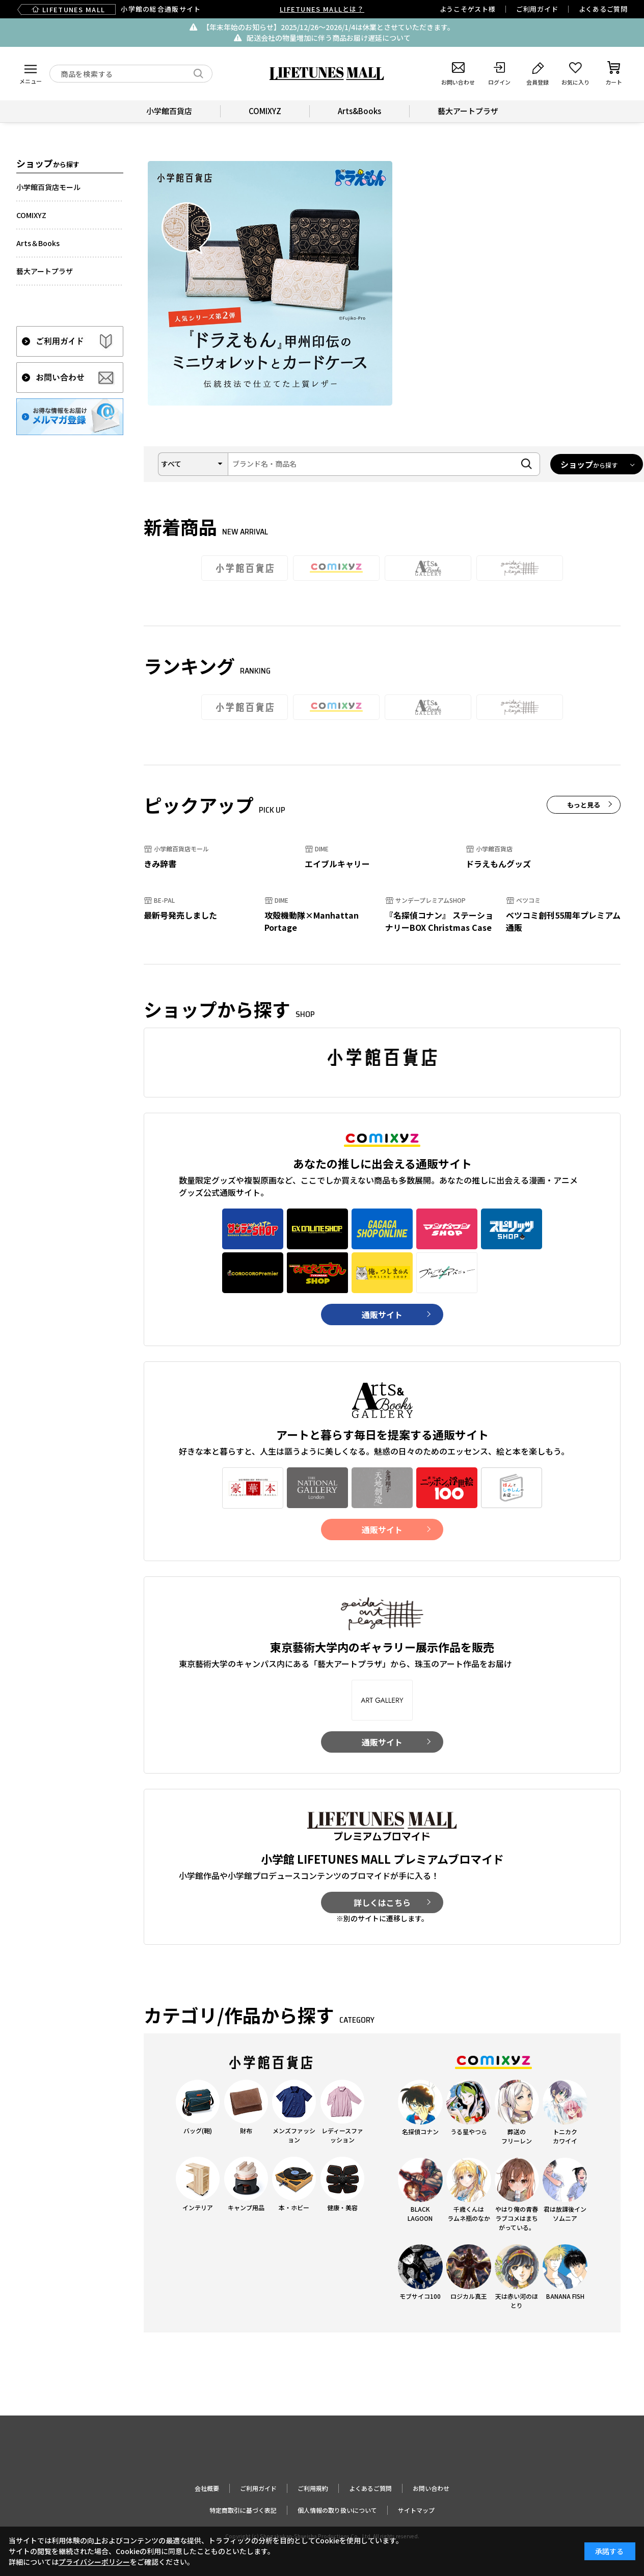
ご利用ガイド (537, 9)
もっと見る (583, 805)
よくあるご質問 (603, 9)
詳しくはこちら (382, 1902)
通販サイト (382, 1314)
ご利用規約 (313, 2488)
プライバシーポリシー (94, 2562)
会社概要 (207, 2488)
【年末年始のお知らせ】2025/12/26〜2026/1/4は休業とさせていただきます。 (328, 27)
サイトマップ (416, 2510)
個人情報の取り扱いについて (337, 2510)
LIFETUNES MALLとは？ (322, 9)
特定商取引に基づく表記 (243, 2510)
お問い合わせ (431, 2488)
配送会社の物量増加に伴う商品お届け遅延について (329, 38)
